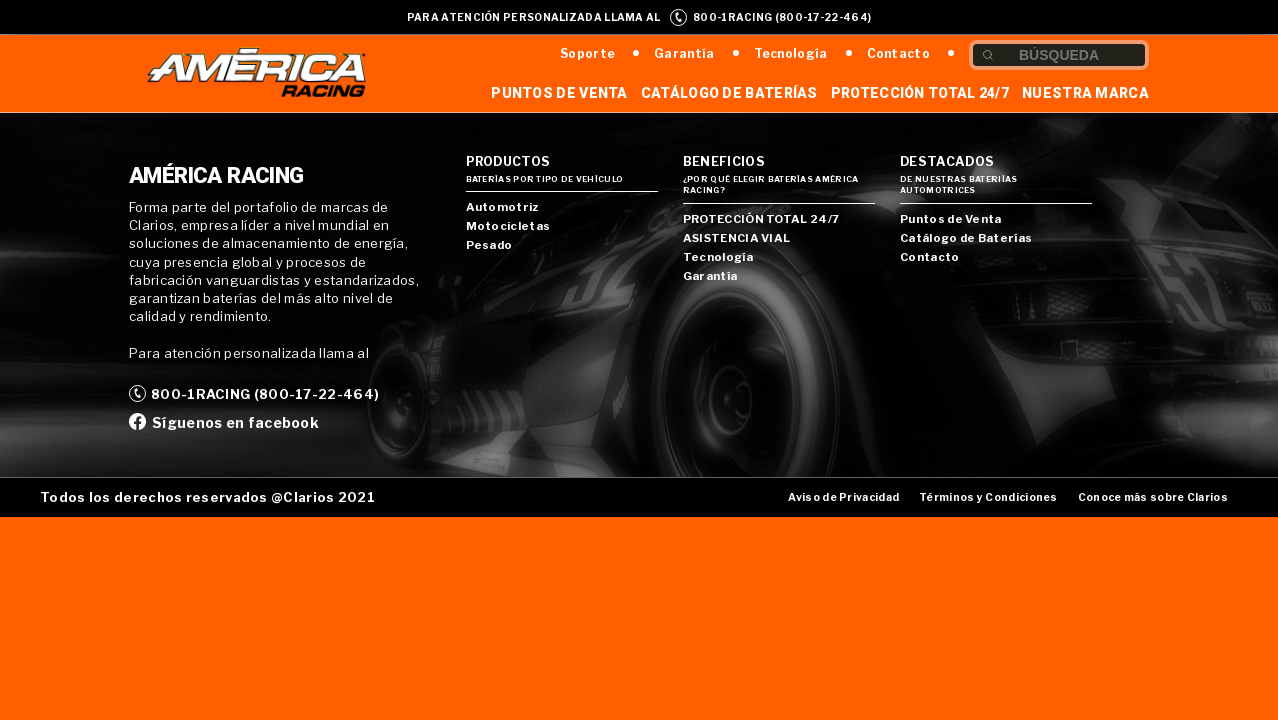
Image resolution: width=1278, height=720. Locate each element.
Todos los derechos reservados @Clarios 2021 (207, 497)
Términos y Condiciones (988, 497)
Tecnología (791, 53)
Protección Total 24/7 (920, 93)
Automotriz (502, 207)
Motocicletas (508, 226)
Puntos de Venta (559, 93)
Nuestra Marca (1085, 93)
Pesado (489, 245)
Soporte (587, 53)
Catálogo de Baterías (729, 93)
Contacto (898, 53)
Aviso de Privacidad (843, 497)
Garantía (684, 53)
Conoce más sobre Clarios (1153, 497)
